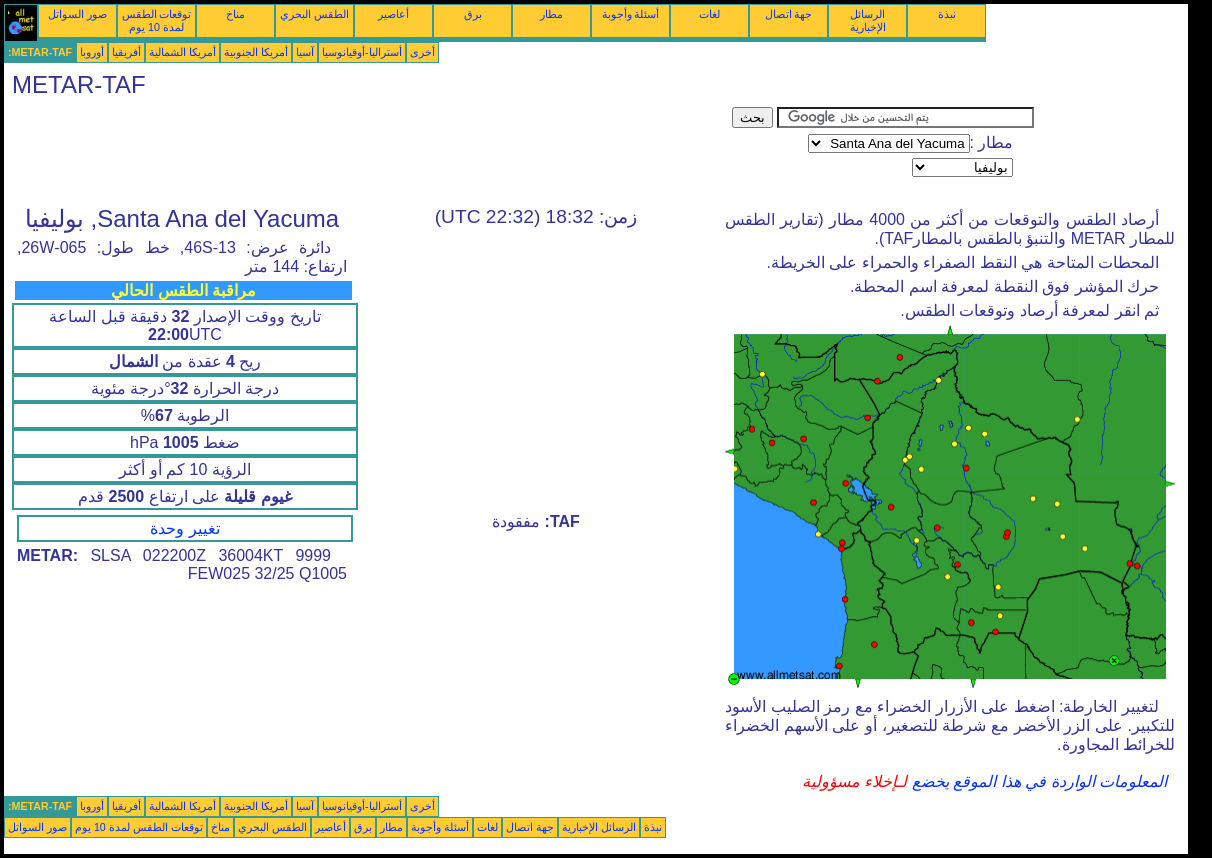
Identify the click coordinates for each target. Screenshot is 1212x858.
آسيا (305, 52)
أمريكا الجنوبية (256, 52)
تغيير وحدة (184, 528)
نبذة (947, 14)
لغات (709, 14)
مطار (551, 14)
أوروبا (92, 52)
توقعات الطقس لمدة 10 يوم (157, 20)
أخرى (422, 52)
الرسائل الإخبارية (868, 20)
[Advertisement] (368, 152)
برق (473, 14)
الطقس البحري (314, 14)
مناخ (235, 14)
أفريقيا (126, 52)
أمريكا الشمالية (182, 52)
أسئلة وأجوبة (631, 14)
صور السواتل (77, 14)
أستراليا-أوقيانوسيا (362, 52)
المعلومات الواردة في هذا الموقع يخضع (1037, 781)
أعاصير (393, 14)
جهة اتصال (789, 14)
